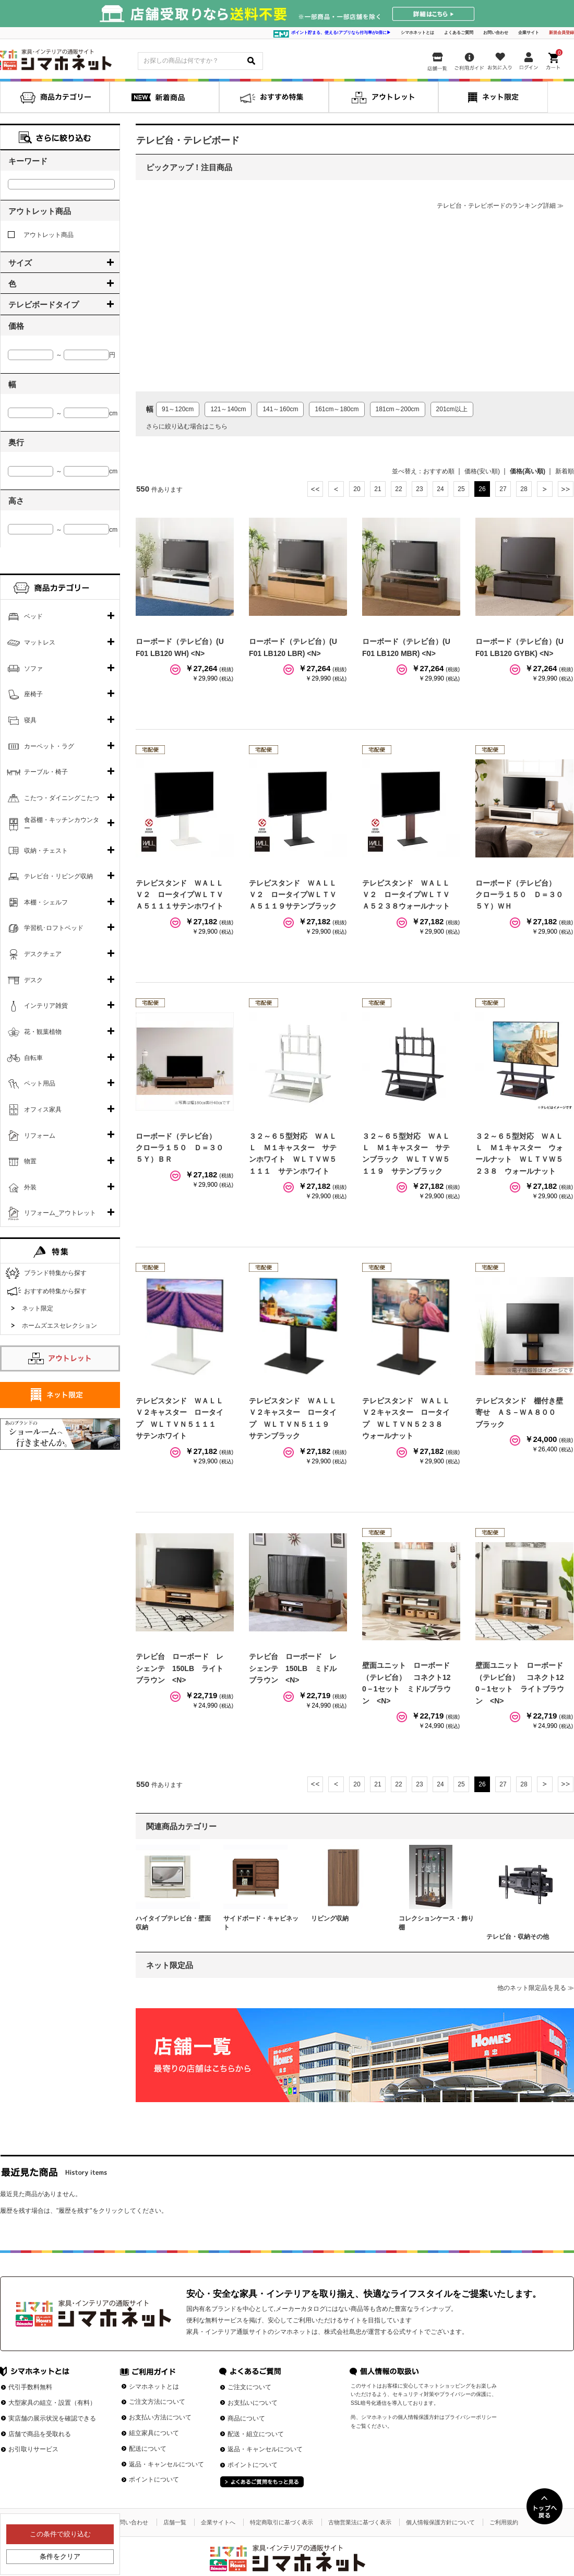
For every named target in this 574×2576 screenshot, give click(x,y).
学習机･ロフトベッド (53, 928)
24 (440, 489)
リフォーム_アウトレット (60, 1213)
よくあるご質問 (458, 32)
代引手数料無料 (30, 2387)
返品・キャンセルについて (166, 2464)
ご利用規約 (503, 2522)
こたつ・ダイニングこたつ (61, 798)
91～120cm (178, 409)
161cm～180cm (336, 409)
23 (419, 489)
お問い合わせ (495, 32)
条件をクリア (60, 2556)
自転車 (33, 1058)
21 (377, 489)
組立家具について (154, 2433)
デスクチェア (43, 954)
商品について (246, 2418)
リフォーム (39, 1135)
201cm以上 (452, 409)
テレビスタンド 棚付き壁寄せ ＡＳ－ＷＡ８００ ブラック (519, 1412)
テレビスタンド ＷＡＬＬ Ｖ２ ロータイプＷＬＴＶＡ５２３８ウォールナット (409, 895)
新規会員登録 (561, 32)
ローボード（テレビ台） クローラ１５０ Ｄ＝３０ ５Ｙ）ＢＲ (183, 1148)
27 (502, 489)
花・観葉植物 (43, 1031)
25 (461, 489)
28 (523, 489)
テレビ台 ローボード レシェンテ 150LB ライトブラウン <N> (179, 1668)
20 (356, 489)
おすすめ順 (439, 471)
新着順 (564, 471)
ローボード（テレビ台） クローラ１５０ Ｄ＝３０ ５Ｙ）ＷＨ (522, 895)
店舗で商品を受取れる (39, 2434)
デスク (33, 980)
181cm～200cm (398, 409)
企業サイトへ (218, 2522)
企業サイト (528, 32)
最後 (565, 489)
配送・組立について (256, 2434)
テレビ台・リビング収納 (58, 876)
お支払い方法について (160, 2417)
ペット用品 (39, 1083)
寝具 (30, 720)
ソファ (33, 668)
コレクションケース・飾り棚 (436, 1923)
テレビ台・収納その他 (517, 1936)
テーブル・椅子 (46, 772)
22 (398, 489)
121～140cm (228, 409)
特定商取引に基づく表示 (281, 2522)
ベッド (33, 616)
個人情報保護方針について (440, 2522)
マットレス (39, 642)
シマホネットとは (417, 32)
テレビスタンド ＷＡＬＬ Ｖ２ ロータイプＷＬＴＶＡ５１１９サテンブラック (296, 895)
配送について (147, 2448)
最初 (315, 489)
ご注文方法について (157, 2401)
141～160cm (280, 409)
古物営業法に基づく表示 (359, 2522)
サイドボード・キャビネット (260, 1923)
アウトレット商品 (41, 234)
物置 (30, 1161)
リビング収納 (330, 1918)
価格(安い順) (482, 471)
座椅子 (33, 694)
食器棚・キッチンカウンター (61, 824)
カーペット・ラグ (49, 746)
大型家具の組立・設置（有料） (52, 2402)
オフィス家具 (43, 1109)
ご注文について (249, 2387)
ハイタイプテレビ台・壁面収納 (173, 1923)
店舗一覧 (174, 2522)
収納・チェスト (46, 850)
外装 (30, 1187)
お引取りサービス (33, 2449)
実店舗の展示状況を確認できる (52, 2418)
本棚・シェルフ (46, 902)
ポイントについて (154, 2479)
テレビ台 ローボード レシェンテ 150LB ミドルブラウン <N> (293, 1668)
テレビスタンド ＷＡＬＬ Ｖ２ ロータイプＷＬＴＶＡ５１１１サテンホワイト (183, 895)
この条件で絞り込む (60, 2534)
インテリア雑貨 (46, 1005)
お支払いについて (253, 2402)
